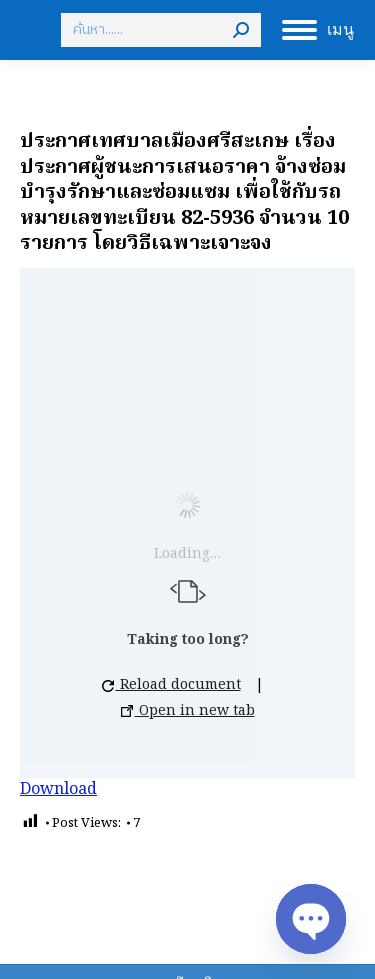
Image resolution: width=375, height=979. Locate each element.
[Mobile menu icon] (318, 30)
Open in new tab (188, 711)
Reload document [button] (171, 685)
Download (58, 790)
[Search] (161, 30)
